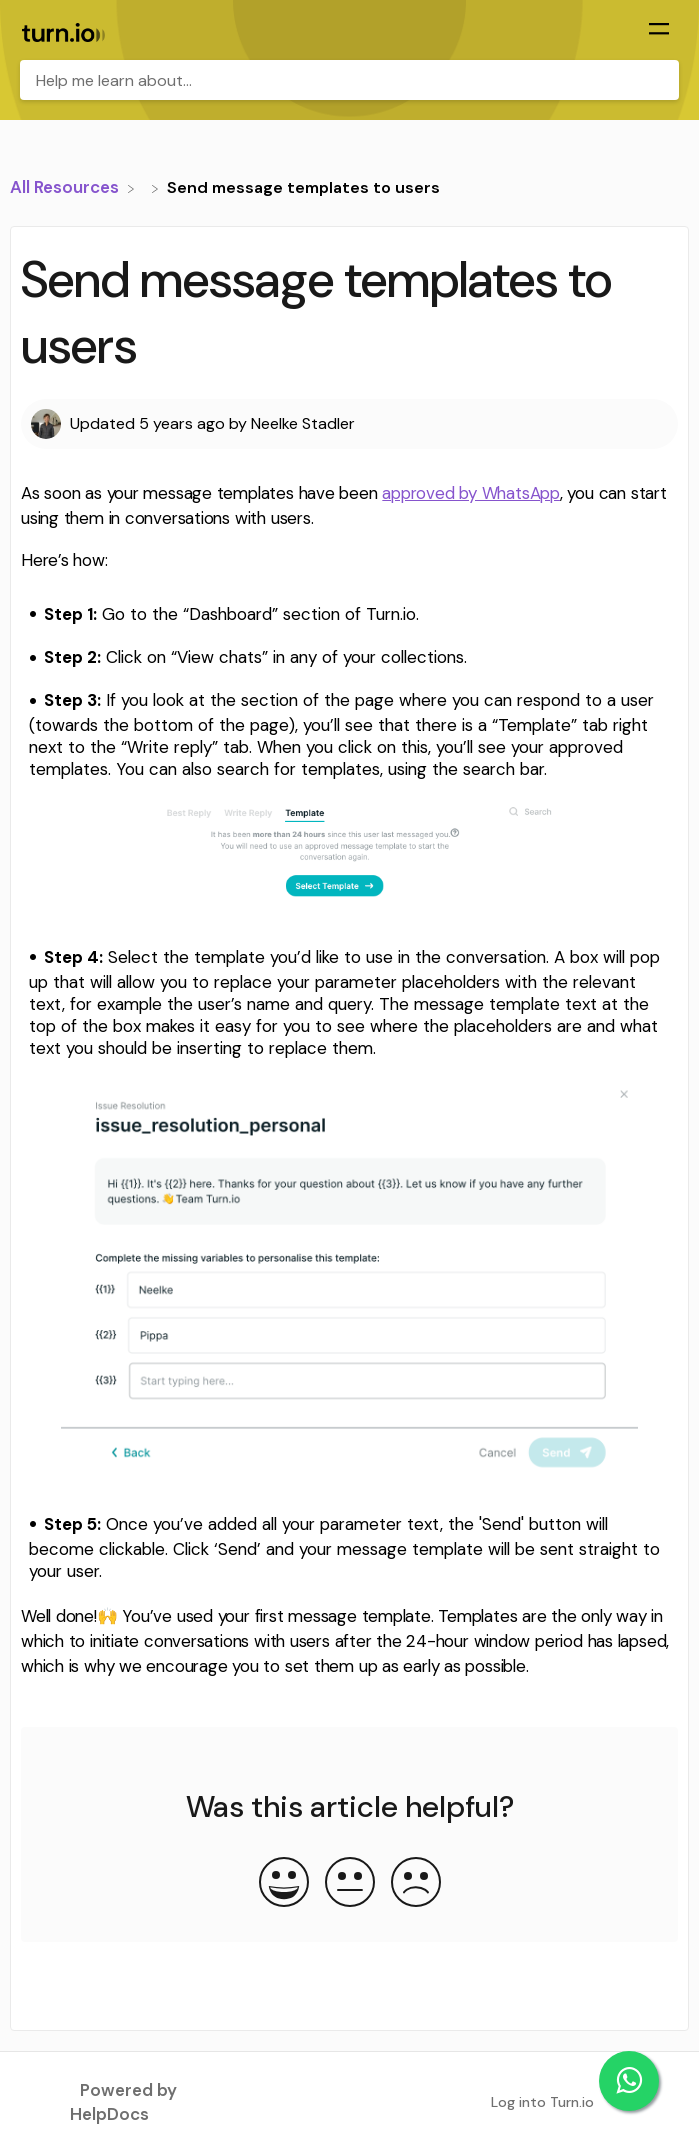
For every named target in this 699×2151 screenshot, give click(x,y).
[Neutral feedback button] (350, 1884)
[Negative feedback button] (416, 1884)
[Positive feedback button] (284, 1884)
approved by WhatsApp (471, 493)
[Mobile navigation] (659, 31)
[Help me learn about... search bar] (349, 80)
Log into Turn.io (542, 2102)
